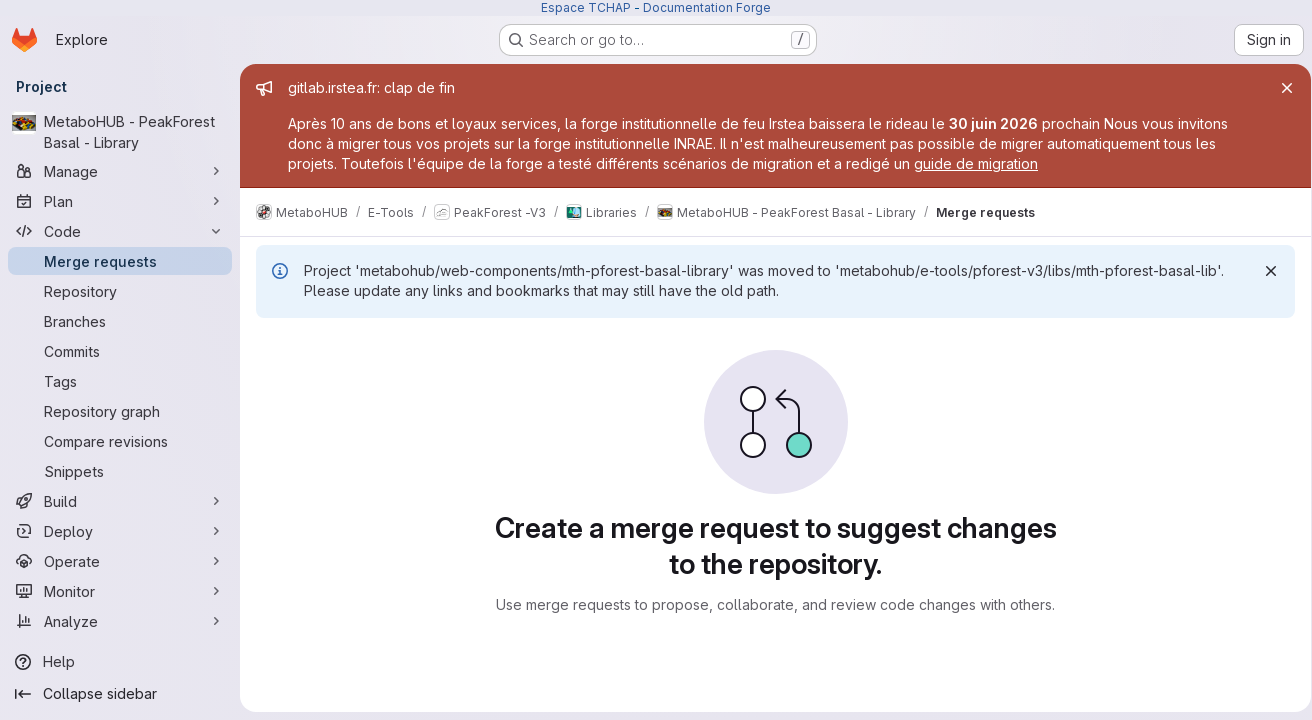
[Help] (120, 662)
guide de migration (976, 163)
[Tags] (120, 381)
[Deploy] (120, 531)
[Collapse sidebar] (120, 694)
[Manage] (120, 171)
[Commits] (120, 351)
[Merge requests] (120, 261)
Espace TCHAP (586, 7)
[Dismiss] (1264, 271)
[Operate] (120, 561)
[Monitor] (120, 591)
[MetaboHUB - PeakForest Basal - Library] (120, 132)
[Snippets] (120, 471)
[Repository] (120, 291)
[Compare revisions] (120, 441)
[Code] (120, 231)
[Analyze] (120, 621)
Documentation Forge (707, 7)
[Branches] (120, 321)
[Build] (120, 501)
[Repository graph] (120, 411)
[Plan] (120, 201)
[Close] (1280, 88)
